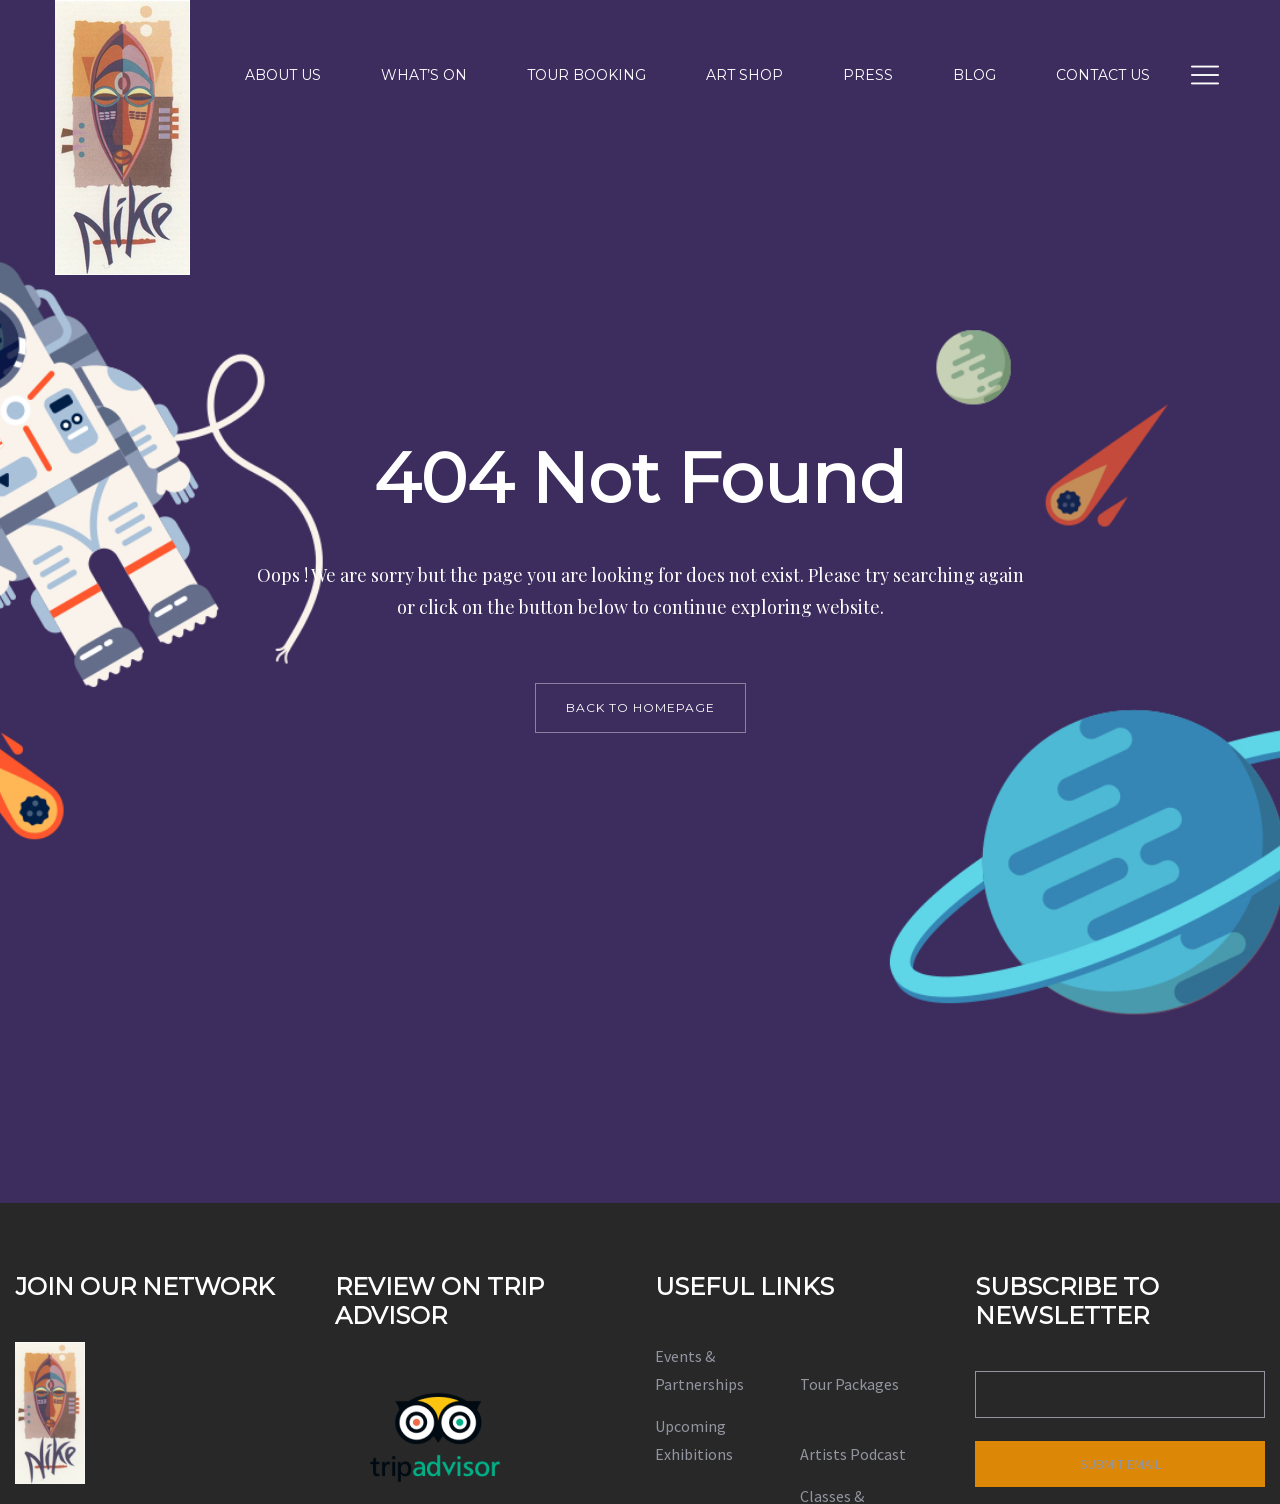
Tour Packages (849, 1384)
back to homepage (640, 707)
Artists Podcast (853, 1454)
